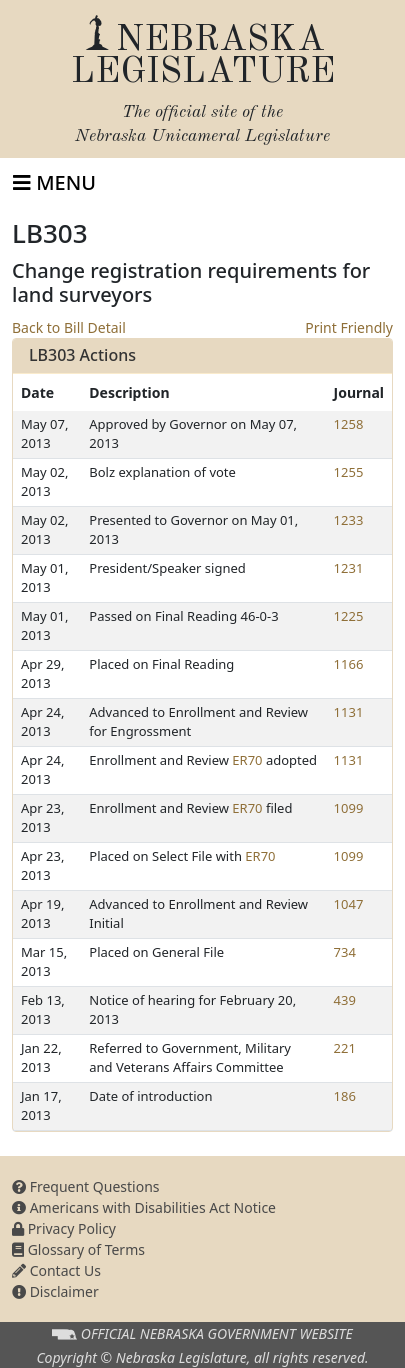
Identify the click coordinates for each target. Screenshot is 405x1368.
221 (345, 1048)
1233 (349, 520)
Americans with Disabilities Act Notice (144, 1207)
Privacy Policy (64, 1228)
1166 (349, 664)
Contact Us (56, 1270)
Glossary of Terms (78, 1249)
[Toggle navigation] (54, 183)
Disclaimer (55, 1291)
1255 (349, 472)
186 (345, 1096)
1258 (349, 424)
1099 (349, 808)
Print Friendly (349, 327)
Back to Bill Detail (69, 327)
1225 (349, 616)
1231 (349, 568)
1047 (349, 904)
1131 (349, 712)
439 (345, 1000)
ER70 (247, 760)
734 (345, 952)
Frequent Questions (86, 1186)
